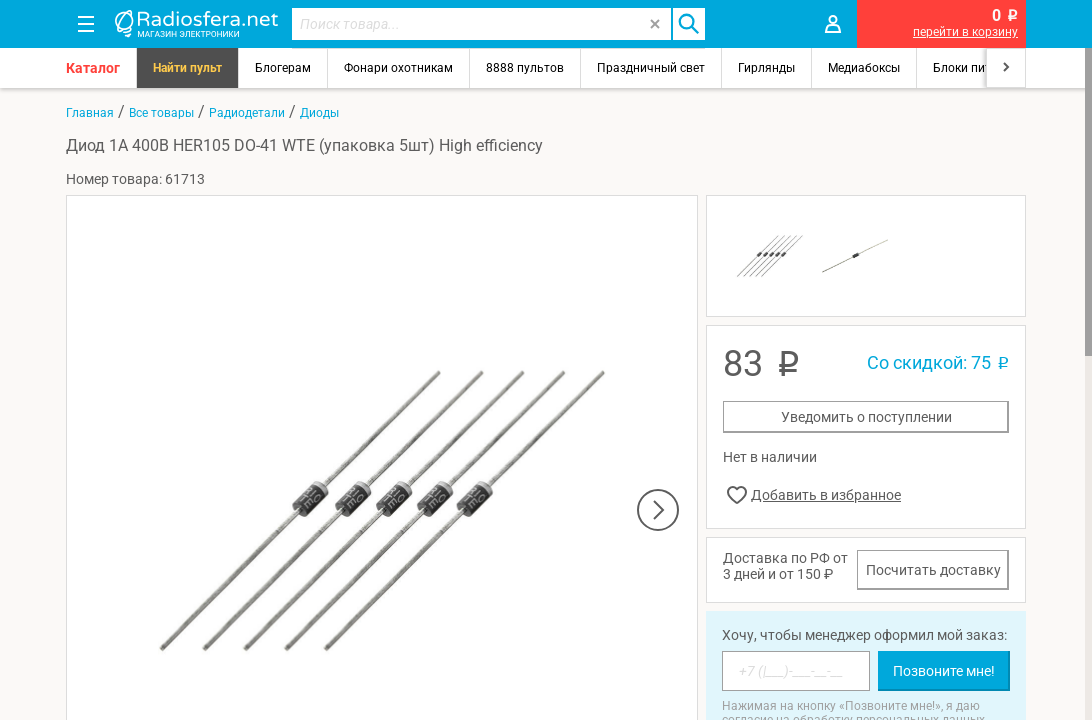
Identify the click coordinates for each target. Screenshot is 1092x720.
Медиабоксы (864, 68)
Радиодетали (247, 113)
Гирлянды (766, 68)
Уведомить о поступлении (866, 417)
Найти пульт (187, 68)
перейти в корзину (965, 32)
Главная (90, 113)
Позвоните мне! (944, 671)
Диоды (319, 113)
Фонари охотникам (398, 68)
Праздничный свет (651, 68)
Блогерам (283, 68)
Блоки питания (976, 68)
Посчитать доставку (933, 570)
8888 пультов (525, 68)
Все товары (161, 113)
